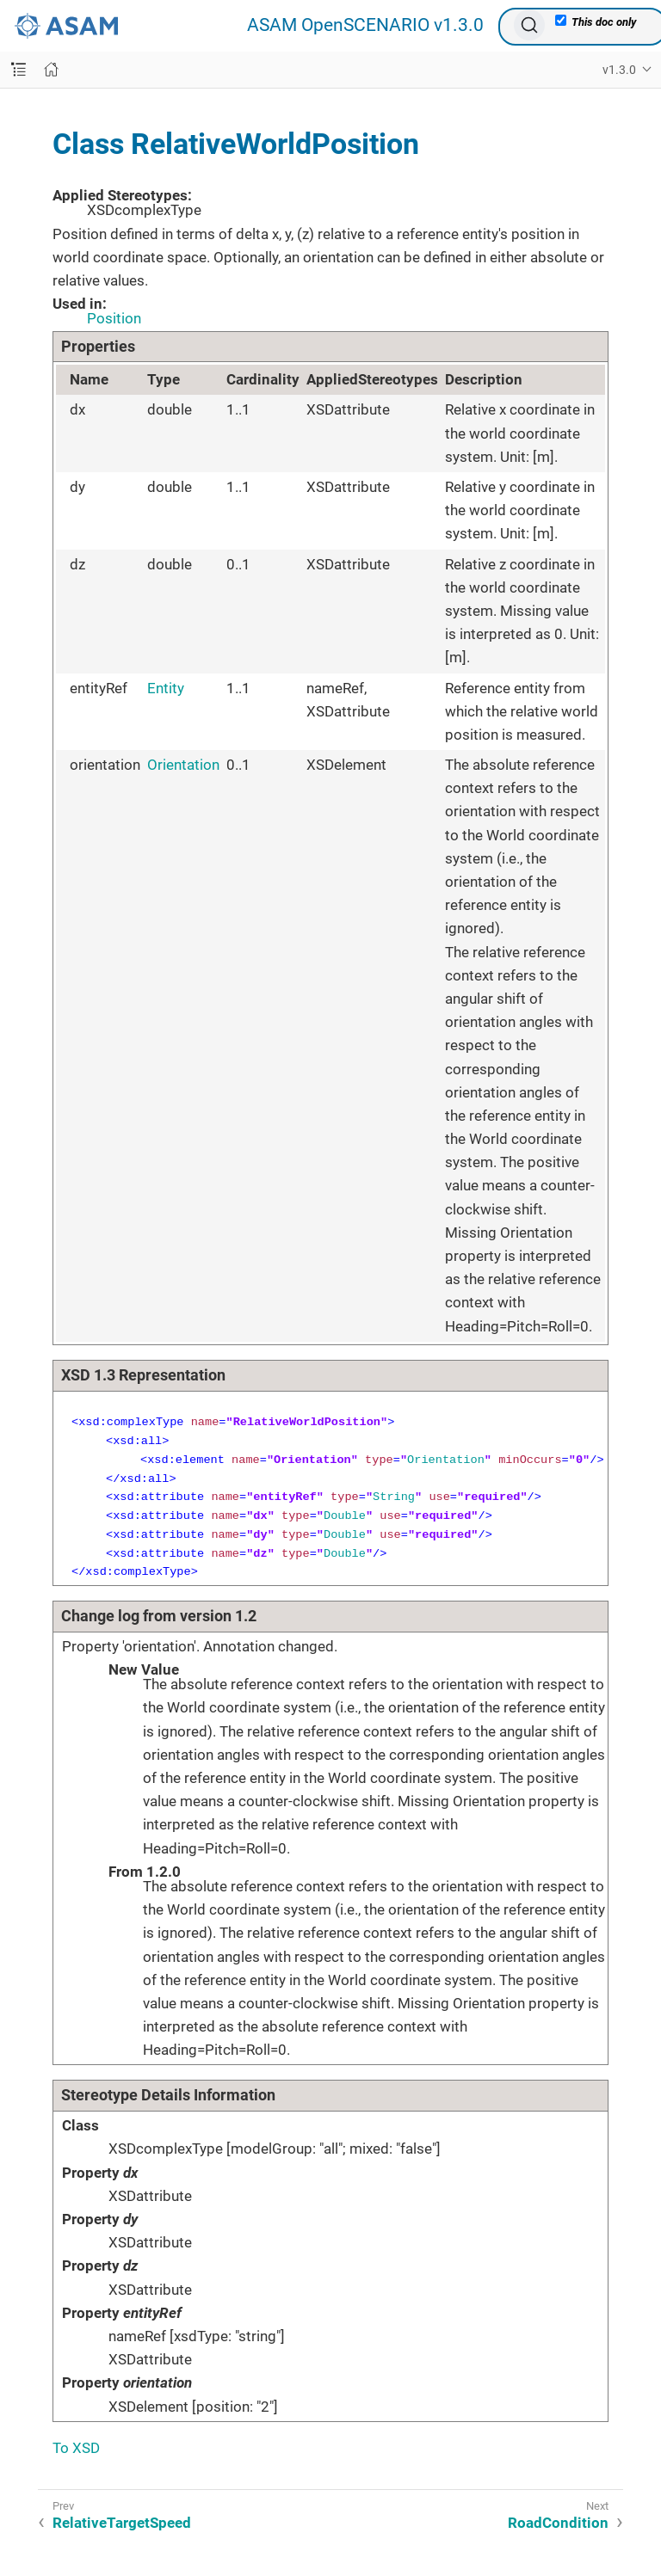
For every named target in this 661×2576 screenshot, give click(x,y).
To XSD (76, 2447)
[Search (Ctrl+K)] (529, 24)
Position (114, 318)
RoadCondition (558, 2522)
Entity (165, 688)
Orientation (183, 764)
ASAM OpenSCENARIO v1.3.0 (365, 25)
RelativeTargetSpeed (122, 2522)
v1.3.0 (619, 70)
